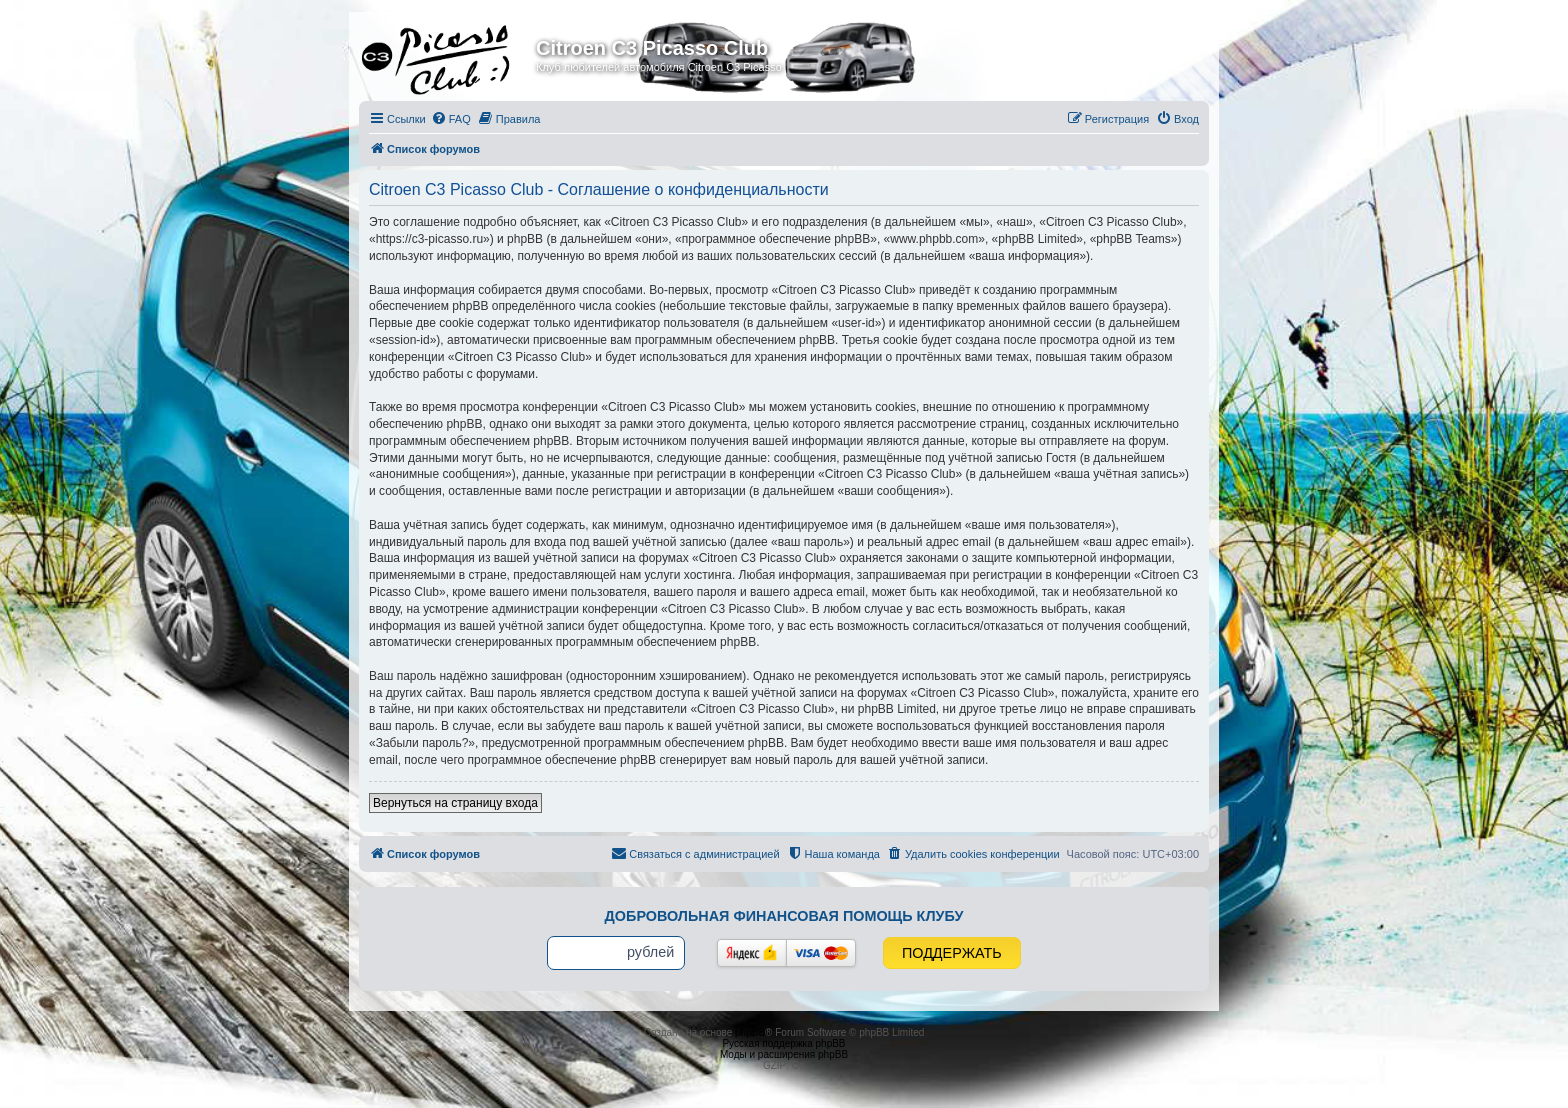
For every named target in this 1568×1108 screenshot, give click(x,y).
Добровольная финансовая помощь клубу (784, 916)
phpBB (750, 1032)
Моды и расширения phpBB (784, 1054)
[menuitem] (451, 119)
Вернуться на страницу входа (455, 803)
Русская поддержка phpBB (783, 1043)
